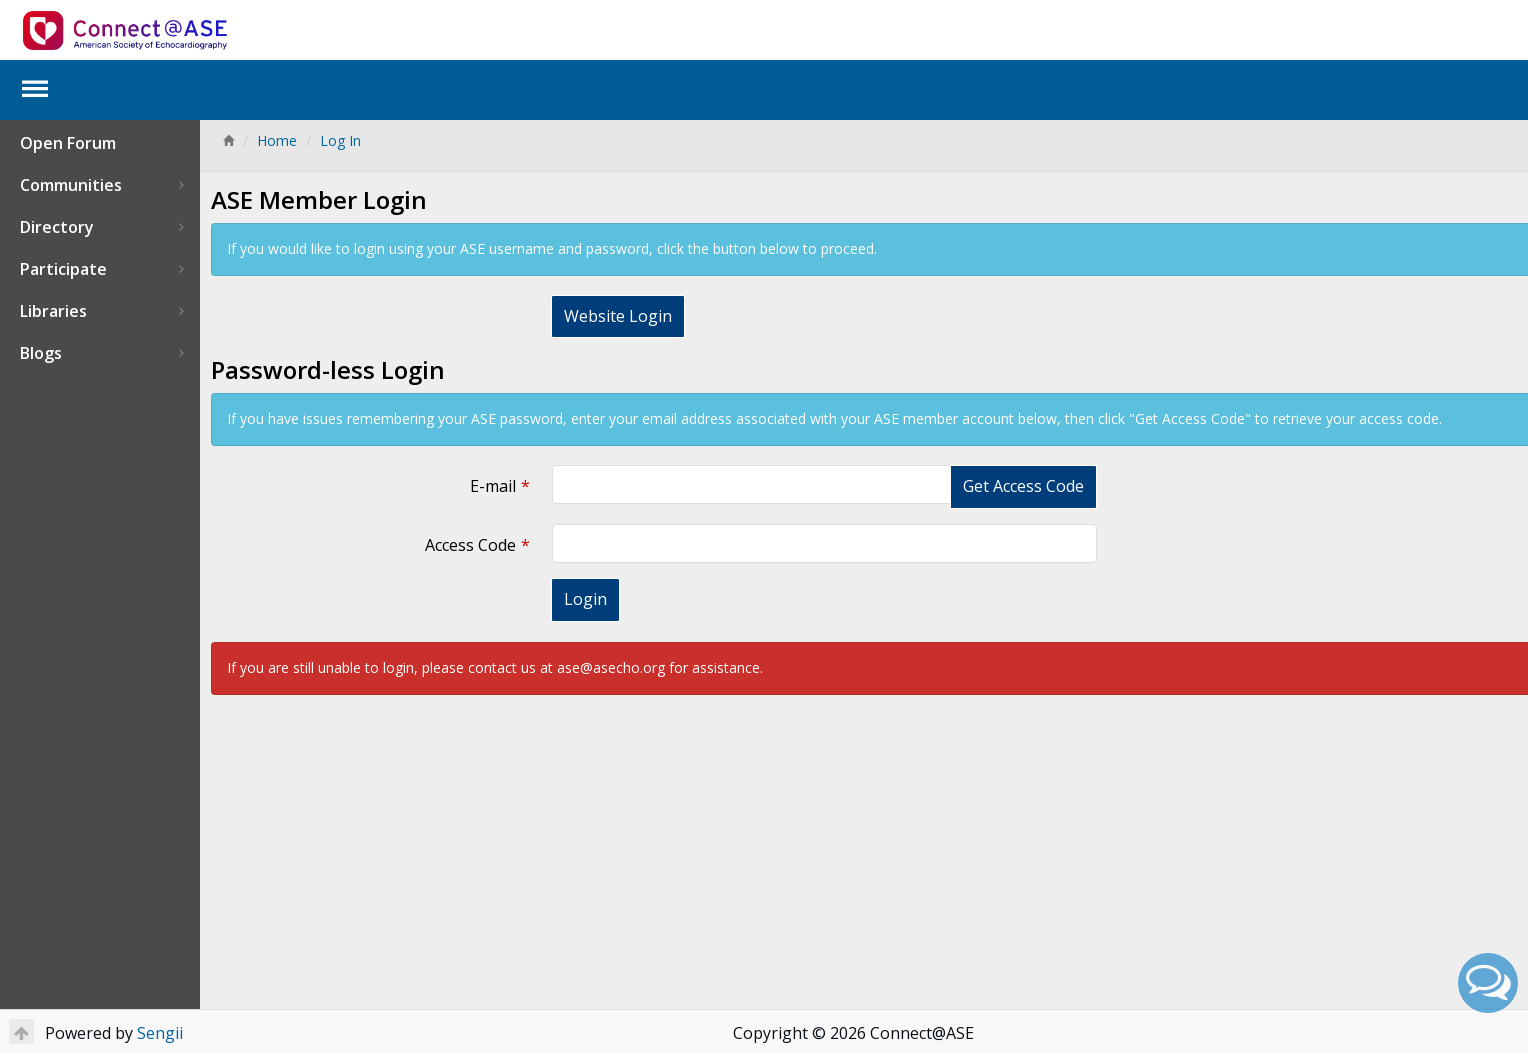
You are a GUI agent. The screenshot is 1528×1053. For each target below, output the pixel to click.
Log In (340, 140)
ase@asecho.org (611, 667)
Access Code (462, 545)
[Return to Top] (21, 1031)
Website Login (610, 316)
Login (577, 599)
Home (277, 140)
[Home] (228, 140)
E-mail (485, 486)
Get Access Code (1002, 486)
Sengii (160, 1033)
